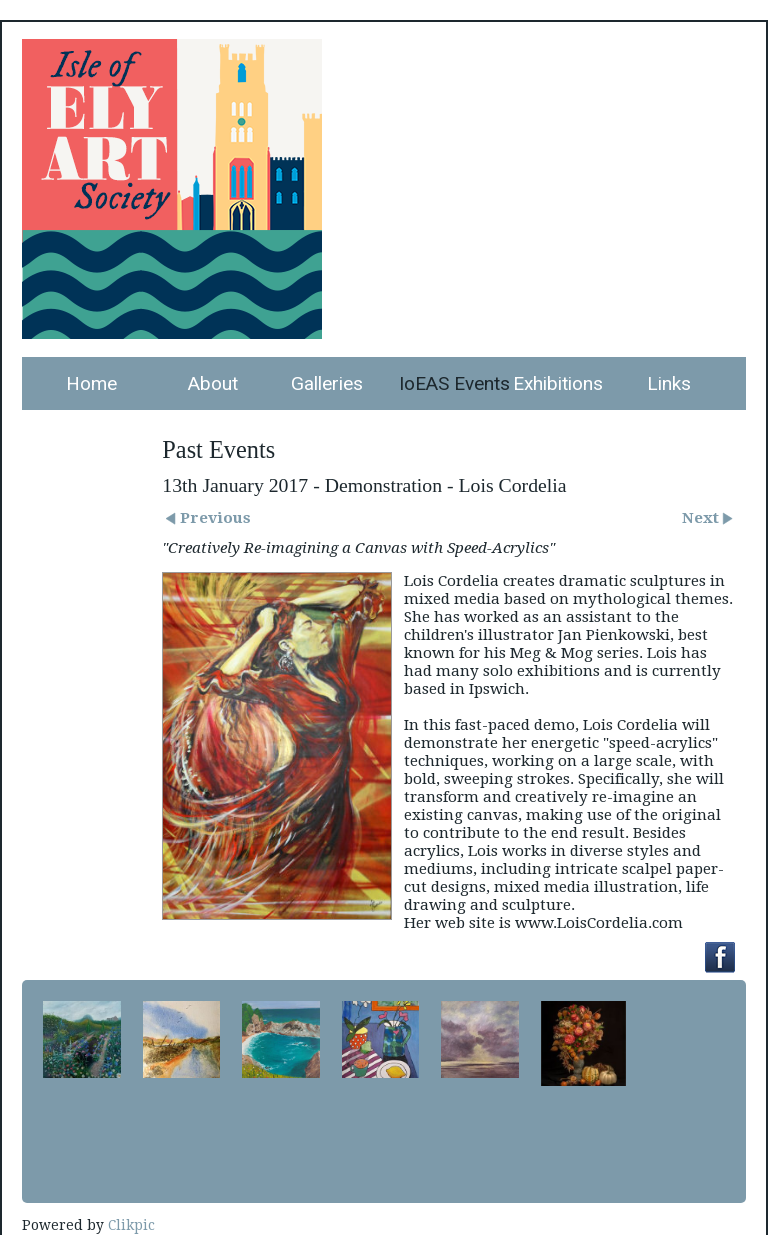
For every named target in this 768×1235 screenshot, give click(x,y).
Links (669, 383)
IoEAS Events (448, 383)
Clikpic (131, 1225)
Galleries (327, 383)
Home (91, 383)
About (213, 383)
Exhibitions (558, 383)
